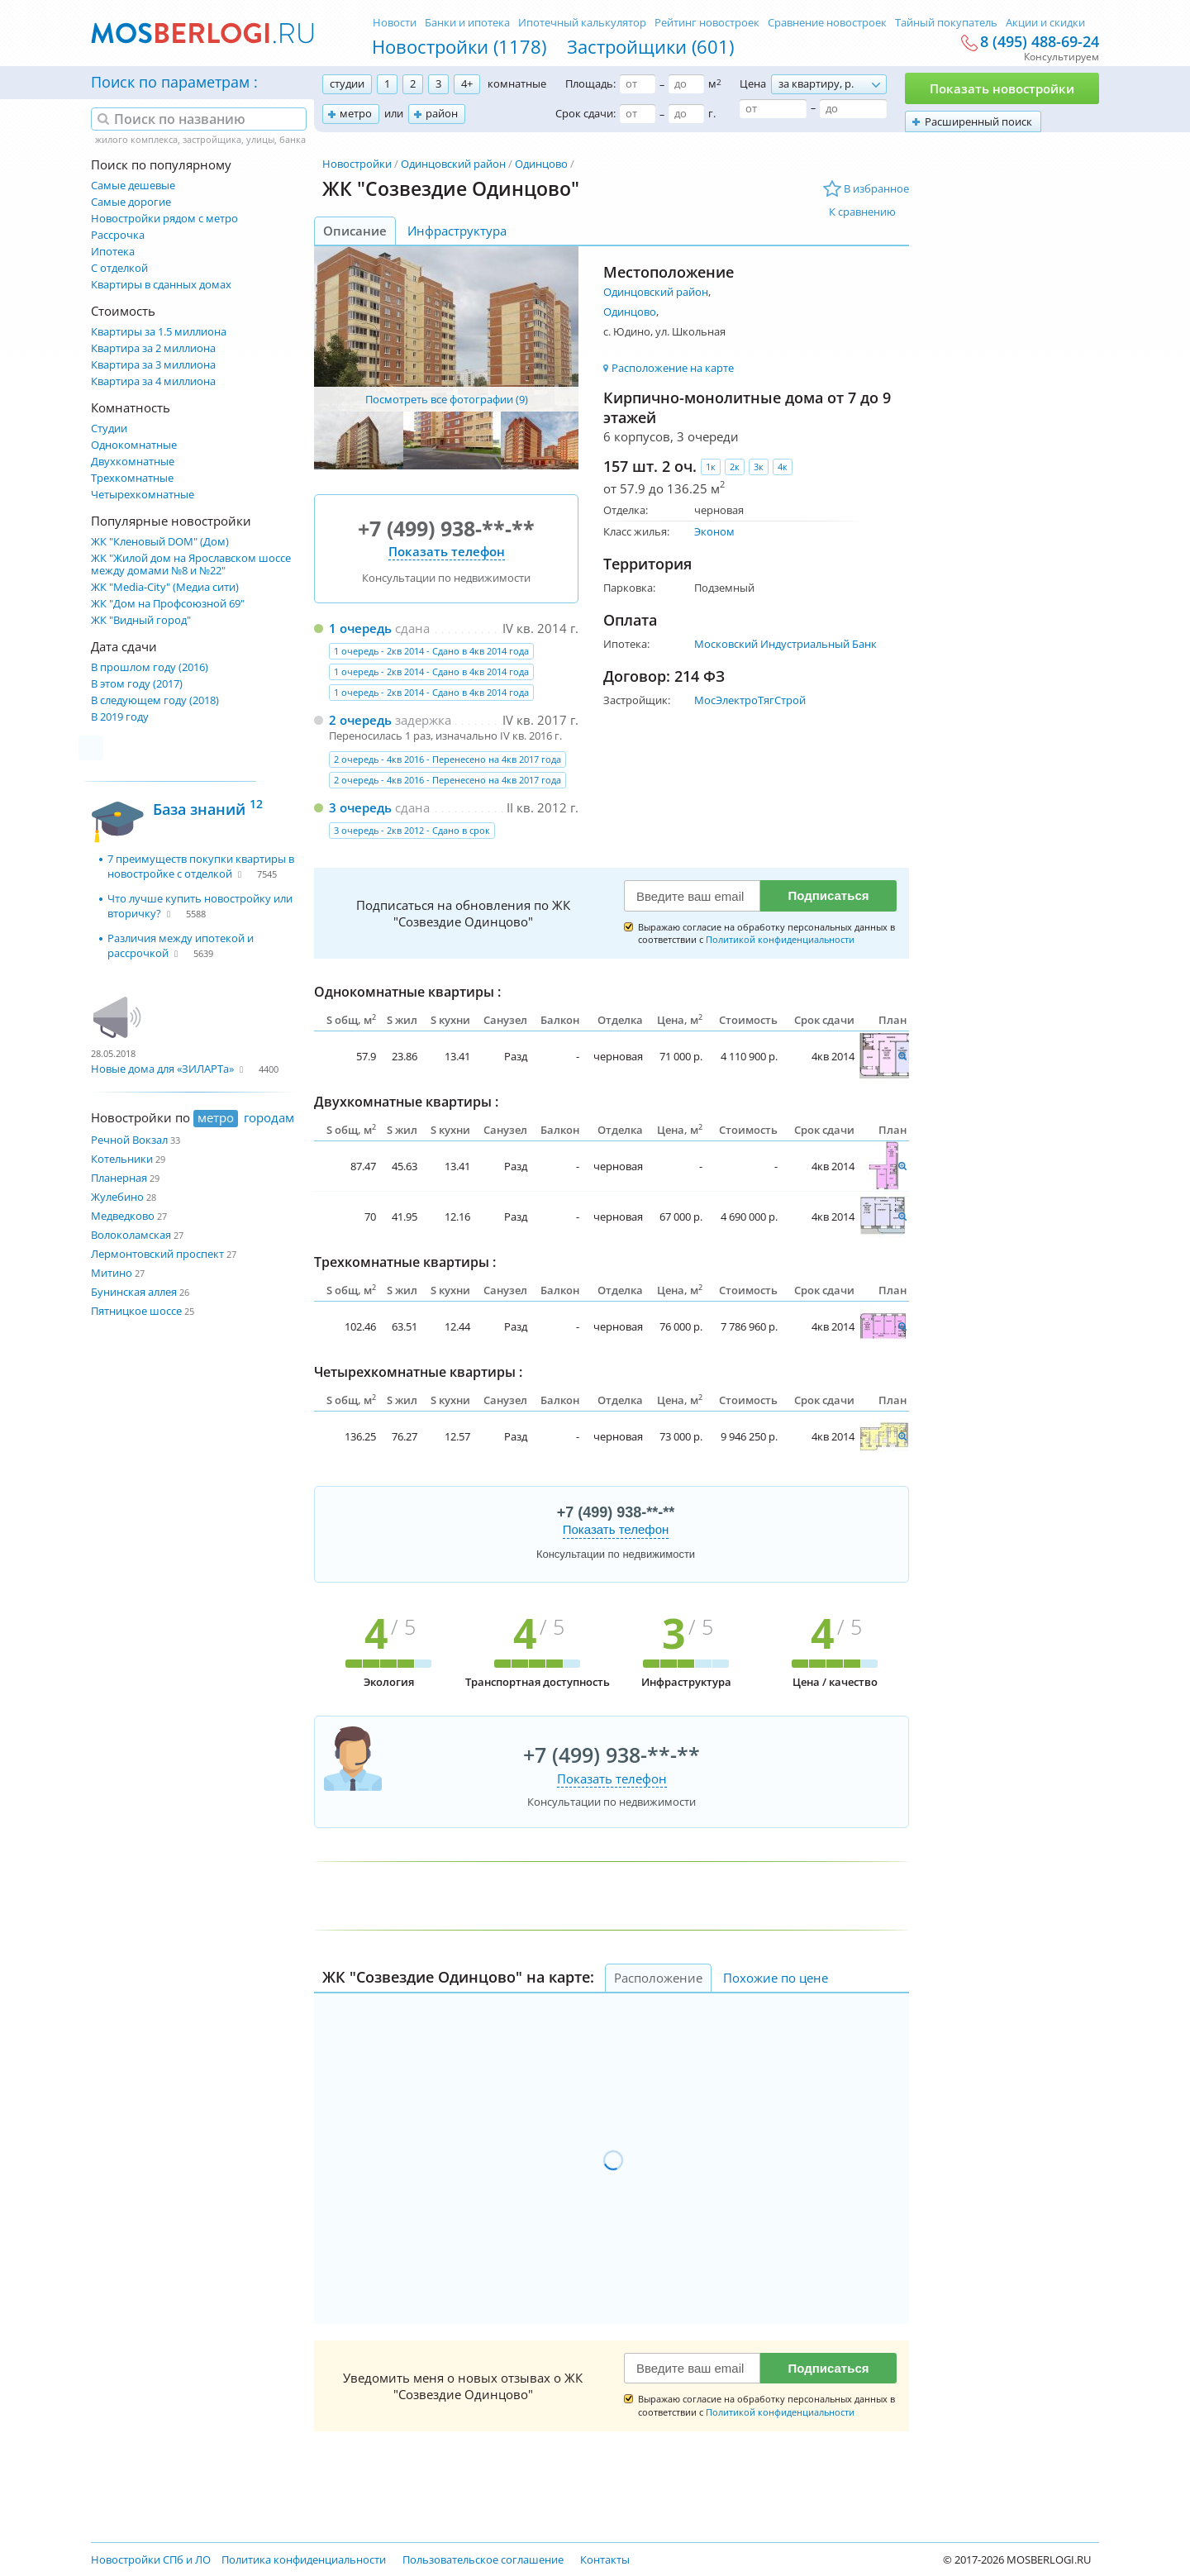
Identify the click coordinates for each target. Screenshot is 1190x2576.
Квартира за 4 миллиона (153, 381)
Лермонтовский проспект (157, 1253)
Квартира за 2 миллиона (153, 348)
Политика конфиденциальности (303, 2559)
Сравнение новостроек (827, 22)
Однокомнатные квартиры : (407, 992)
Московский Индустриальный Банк (785, 643)
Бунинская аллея (134, 1291)
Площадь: (590, 83)
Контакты (605, 2559)
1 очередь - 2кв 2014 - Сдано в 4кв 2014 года (431, 651)
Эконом (714, 531)
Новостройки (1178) (459, 46)
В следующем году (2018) (155, 700)
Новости (394, 22)
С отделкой (119, 268)
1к (711, 466)
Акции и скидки (1045, 22)
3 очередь (360, 807)
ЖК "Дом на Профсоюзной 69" (168, 604)
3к (759, 466)
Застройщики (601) (650, 46)
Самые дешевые (133, 185)
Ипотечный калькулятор (582, 22)
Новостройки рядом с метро (164, 218)
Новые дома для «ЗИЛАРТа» (162, 1068)
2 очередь (360, 720)
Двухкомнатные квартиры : (406, 1102)
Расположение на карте (673, 367)
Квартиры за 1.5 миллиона (158, 332)
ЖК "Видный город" (141, 620)
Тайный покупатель (946, 22)
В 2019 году (120, 717)
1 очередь (360, 628)
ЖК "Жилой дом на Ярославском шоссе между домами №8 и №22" (191, 564)
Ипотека (113, 251)
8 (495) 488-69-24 (1039, 42)
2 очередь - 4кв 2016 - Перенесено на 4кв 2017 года (447, 759)
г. (712, 113)
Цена (753, 83)
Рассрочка (118, 235)
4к (783, 466)
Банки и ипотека (467, 22)
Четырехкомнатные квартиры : (418, 1372)
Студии (109, 428)
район (442, 113)
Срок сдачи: (585, 113)
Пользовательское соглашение (483, 2559)
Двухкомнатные (132, 461)
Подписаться (828, 895)
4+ (467, 83)
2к (735, 466)
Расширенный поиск (978, 121)
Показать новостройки (1002, 88)
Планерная (119, 1177)
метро (356, 113)
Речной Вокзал (129, 1139)
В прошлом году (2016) (149, 667)
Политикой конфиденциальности (780, 939)
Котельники (122, 1158)
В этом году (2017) (137, 684)
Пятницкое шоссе (136, 1310)
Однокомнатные (134, 445)
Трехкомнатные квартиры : (405, 1262)
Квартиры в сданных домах (161, 285)
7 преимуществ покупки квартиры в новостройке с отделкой (200, 866)
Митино (111, 1272)
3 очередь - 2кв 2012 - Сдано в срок (412, 830)
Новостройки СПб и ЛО (151, 2559)
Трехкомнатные (132, 478)
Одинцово (541, 163)
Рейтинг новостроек (706, 22)
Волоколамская (131, 1234)
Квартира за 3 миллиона (153, 365)
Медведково (123, 1215)
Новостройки (357, 163)
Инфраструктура (457, 230)
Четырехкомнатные (142, 494)
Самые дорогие (131, 202)
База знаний (208, 807)
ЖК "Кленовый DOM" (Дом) (160, 542)
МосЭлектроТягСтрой (750, 700)
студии (347, 83)
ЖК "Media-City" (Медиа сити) (165, 587)
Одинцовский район (453, 163)
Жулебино (117, 1196)
